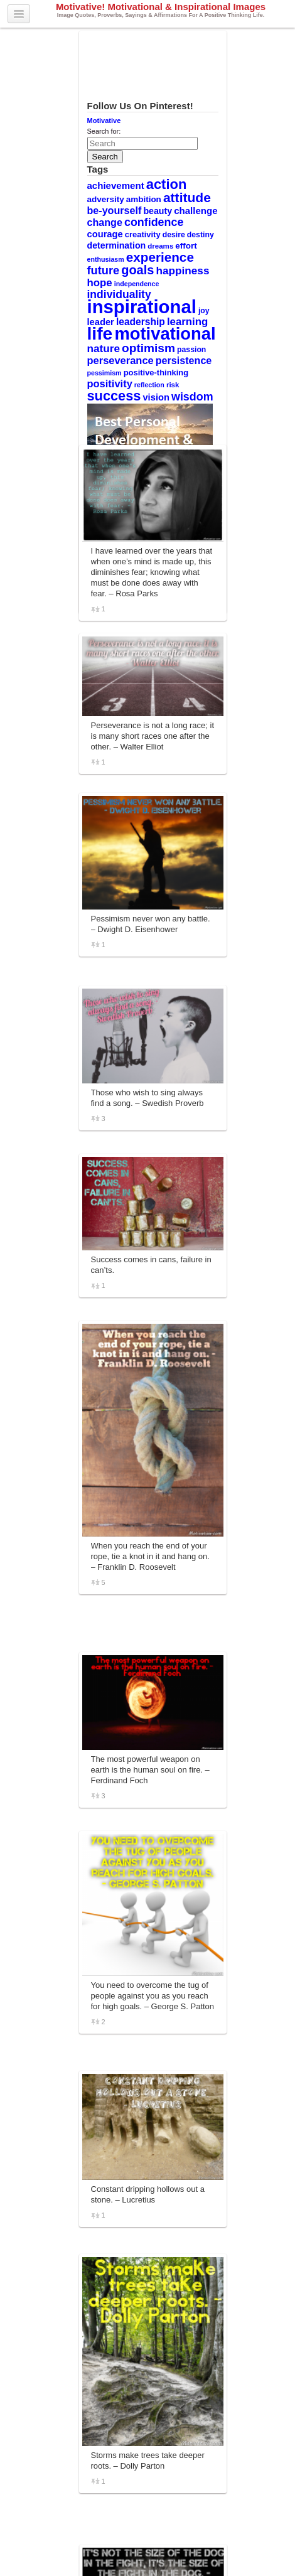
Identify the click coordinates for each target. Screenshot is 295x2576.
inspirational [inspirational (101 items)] (141, 306)
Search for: (104, 131)
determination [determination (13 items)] (116, 245)
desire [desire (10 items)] (174, 234)
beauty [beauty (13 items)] (157, 211)
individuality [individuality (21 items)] (119, 294)
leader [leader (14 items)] (100, 322)
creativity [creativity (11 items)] (143, 234)
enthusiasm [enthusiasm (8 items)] (105, 259)
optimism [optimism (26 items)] (148, 348)
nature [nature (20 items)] (103, 348)
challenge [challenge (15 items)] (195, 210)
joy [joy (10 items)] (204, 310)
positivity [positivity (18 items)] (109, 383)
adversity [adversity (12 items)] (105, 199)
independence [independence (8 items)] (136, 283)
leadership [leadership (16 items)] (140, 321)
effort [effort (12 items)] (185, 245)
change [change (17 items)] (104, 222)
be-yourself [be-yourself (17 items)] (114, 210)
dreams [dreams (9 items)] (160, 246)
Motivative (104, 120)
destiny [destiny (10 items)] (200, 234)
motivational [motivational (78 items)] (164, 333)
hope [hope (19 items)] (99, 283)
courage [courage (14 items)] (105, 234)
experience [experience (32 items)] (160, 257)
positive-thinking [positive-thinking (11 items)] (156, 372)
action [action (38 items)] (166, 184)
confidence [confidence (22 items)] (153, 222)
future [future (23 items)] (103, 270)
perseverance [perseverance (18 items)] (120, 360)
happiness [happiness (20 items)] (183, 270)
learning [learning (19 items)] (187, 322)
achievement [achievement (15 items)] (115, 185)
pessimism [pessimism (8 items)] (104, 373)
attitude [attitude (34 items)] (187, 197)
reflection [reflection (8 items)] (149, 385)
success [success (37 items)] (114, 396)
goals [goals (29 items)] (137, 270)
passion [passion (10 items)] (191, 349)
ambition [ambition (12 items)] (143, 199)
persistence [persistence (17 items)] (184, 360)
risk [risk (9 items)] (173, 385)
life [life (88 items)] (100, 333)
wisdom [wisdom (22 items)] (192, 396)
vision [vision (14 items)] (155, 397)
